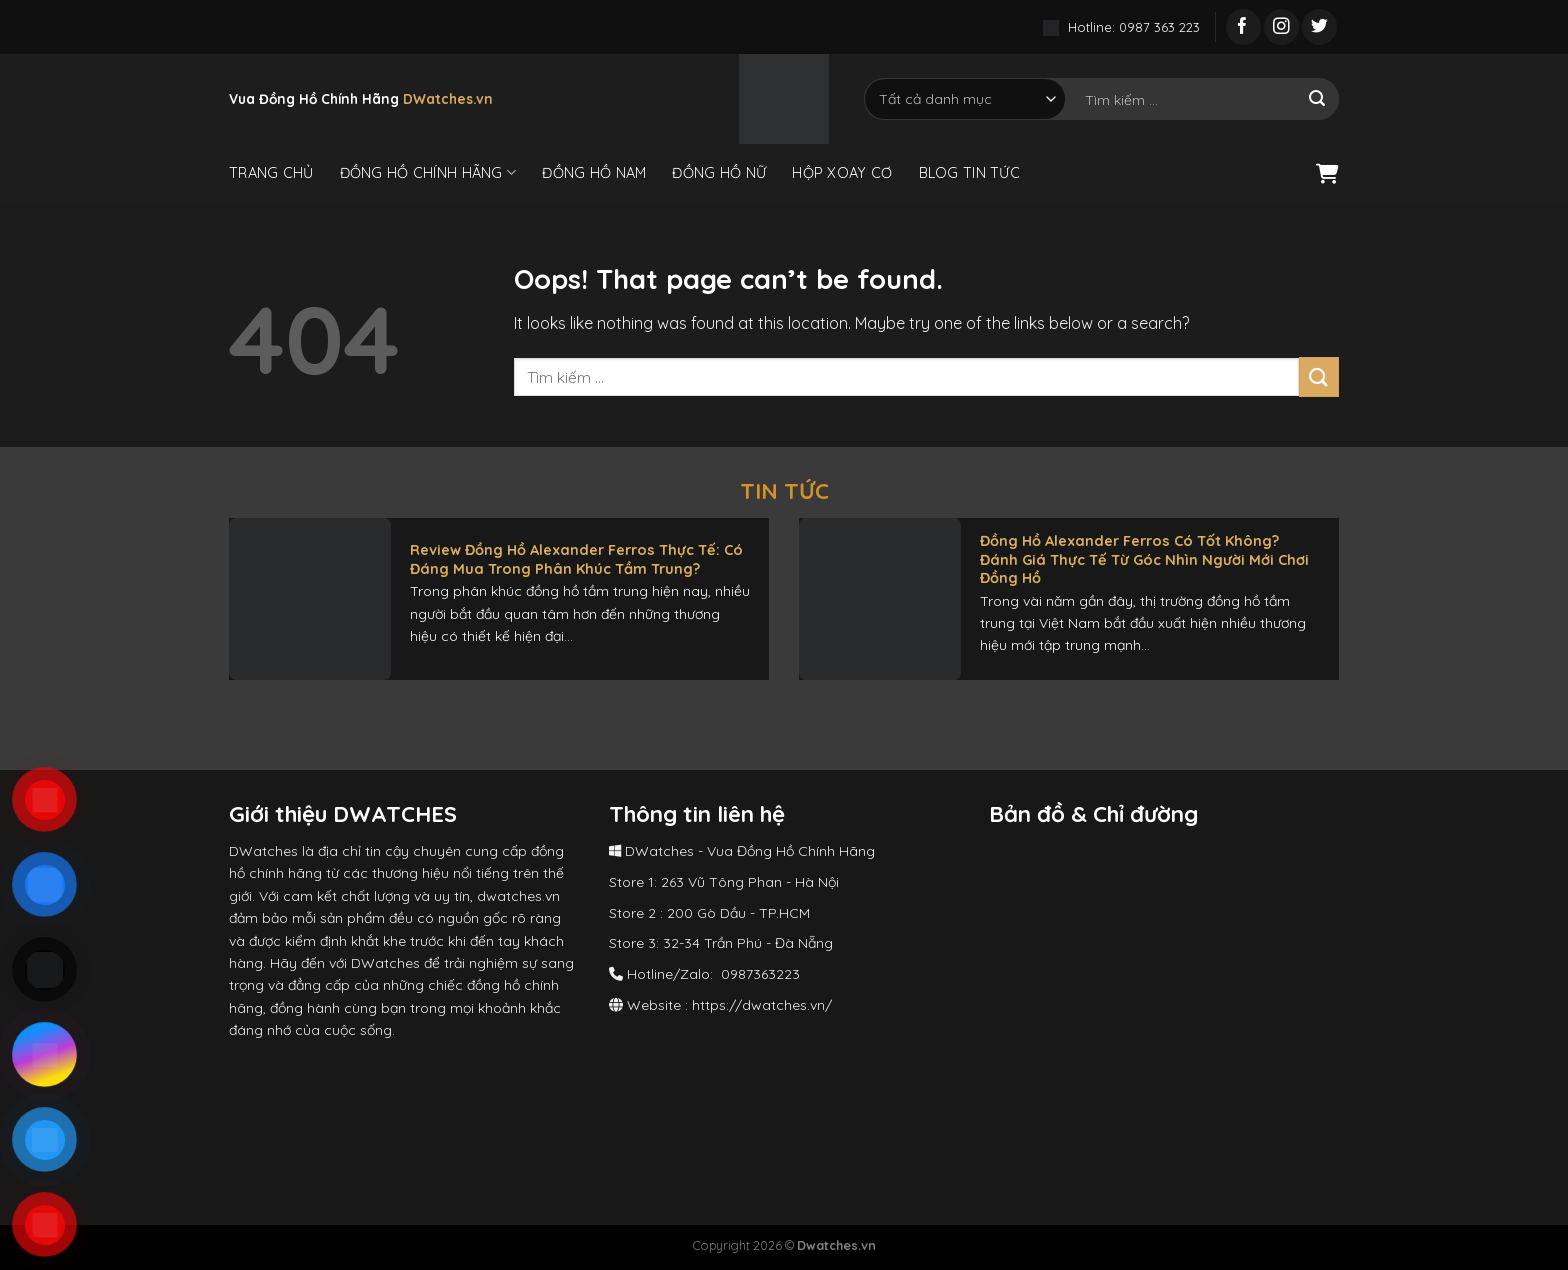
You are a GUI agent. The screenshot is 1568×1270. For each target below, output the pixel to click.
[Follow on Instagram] (1281, 27)
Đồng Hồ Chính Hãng (428, 172)
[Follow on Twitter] (1319, 27)
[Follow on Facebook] (1243, 27)
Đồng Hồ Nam (594, 173)
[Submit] (1317, 99)
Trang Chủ (271, 173)
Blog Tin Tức (969, 173)
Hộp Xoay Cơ (842, 173)
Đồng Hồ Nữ (719, 173)
